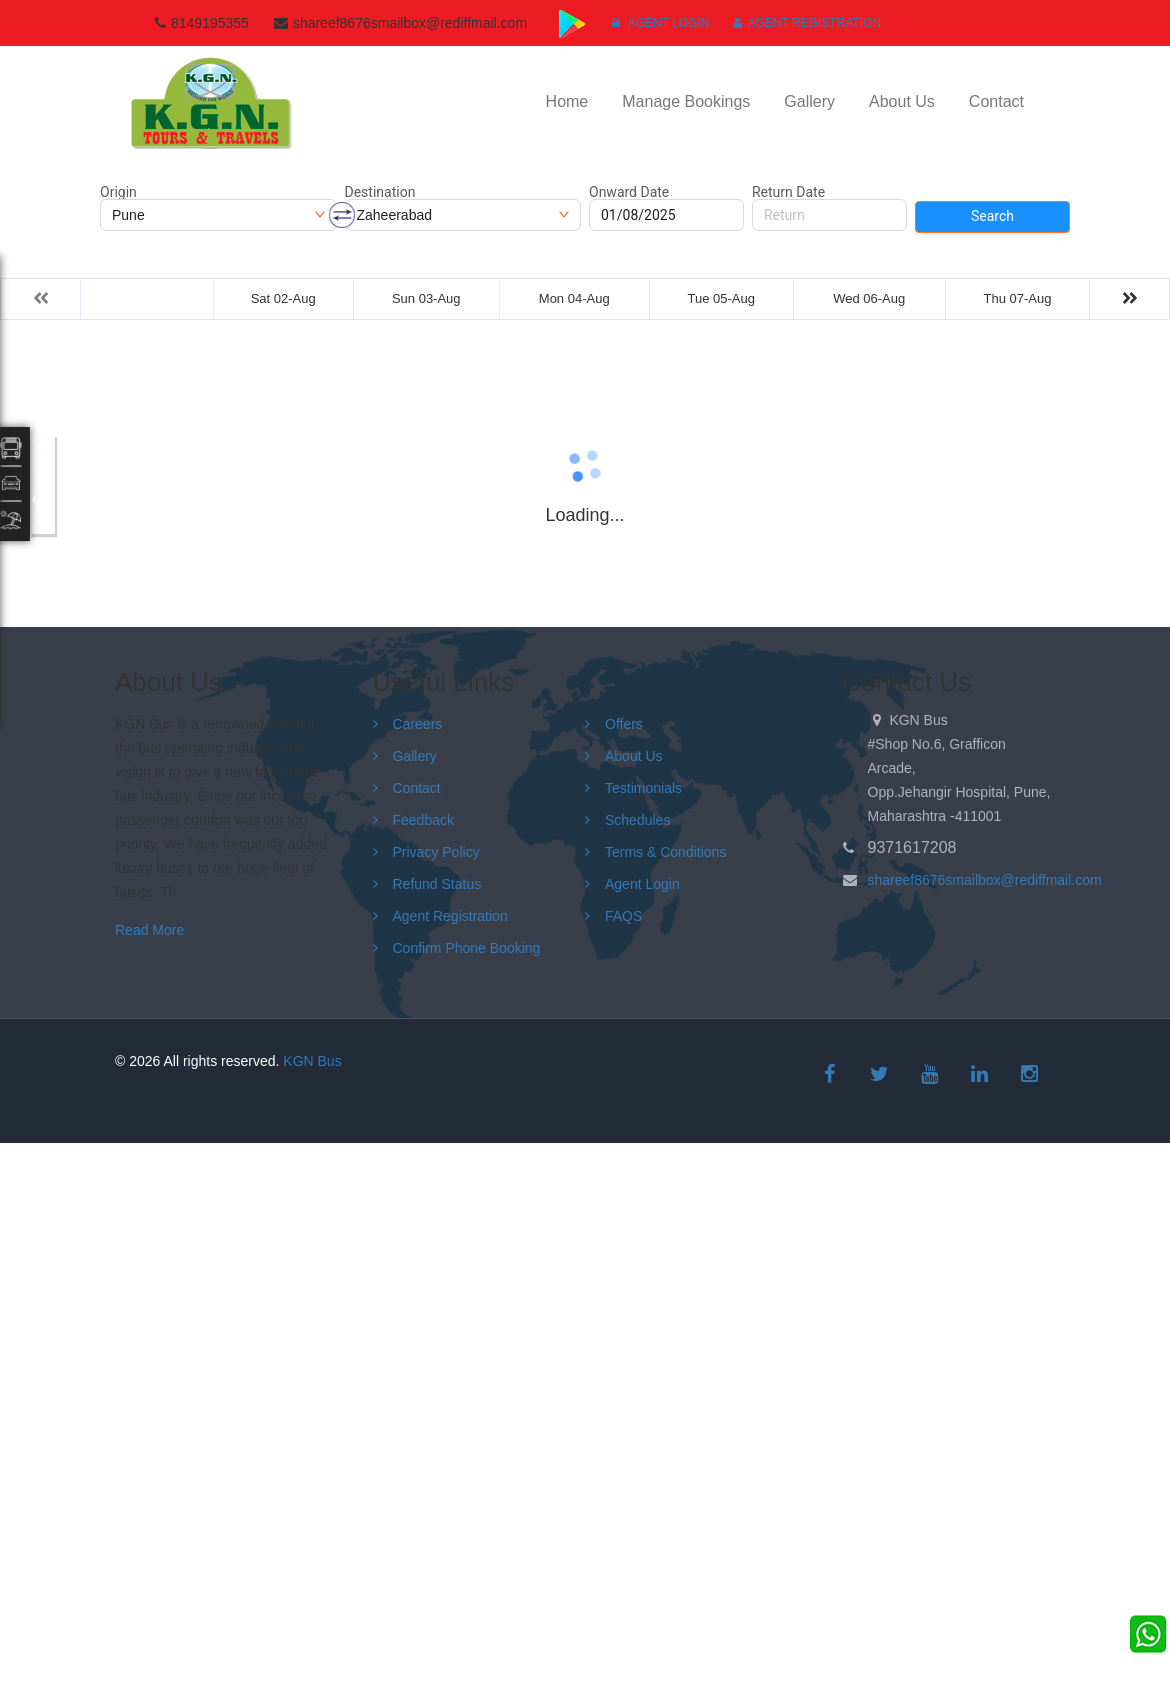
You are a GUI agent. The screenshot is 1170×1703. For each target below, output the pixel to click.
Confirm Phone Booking (467, 948)
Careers (418, 724)
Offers (624, 724)
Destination (380, 192)
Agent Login (660, 23)
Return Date (788, 192)
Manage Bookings (686, 101)
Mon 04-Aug (574, 298)
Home (567, 101)
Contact (996, 101)
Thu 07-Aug (1018, 298)
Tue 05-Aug (720, 298)
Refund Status (437, 884)
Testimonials (643, 788)
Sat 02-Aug (283, 298)
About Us (902, 101)
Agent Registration (807, 23)
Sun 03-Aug (426, 298)
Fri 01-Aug (147, 298)
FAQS (623, 916)
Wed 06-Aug (869, 298)
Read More (149, 930)
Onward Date (629, 192)
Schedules (637, 820)
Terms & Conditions (665, 852)
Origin (118, 192)
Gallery (809, 101)
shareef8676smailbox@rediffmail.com (985, 880)
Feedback (423, 820)
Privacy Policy (436, 852)
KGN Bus (312, 1061)
